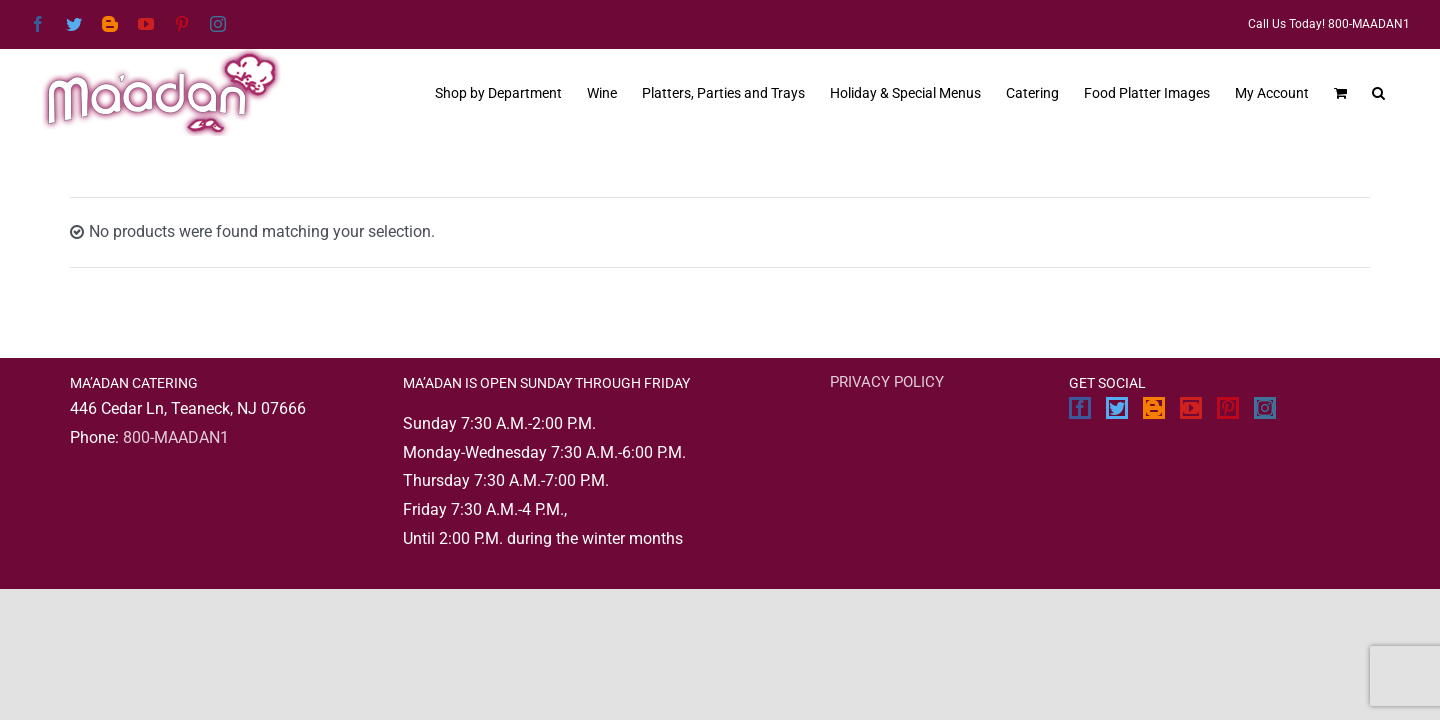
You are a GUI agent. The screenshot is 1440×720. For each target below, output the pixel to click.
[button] (1403, 91)
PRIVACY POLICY (887, 382)
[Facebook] (1080, 408)
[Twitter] (1117, 408)
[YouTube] (1191, 408)
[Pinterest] (1228, 408)
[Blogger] (1154, 408)
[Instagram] (1265, 408)
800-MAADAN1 (176, 437)
